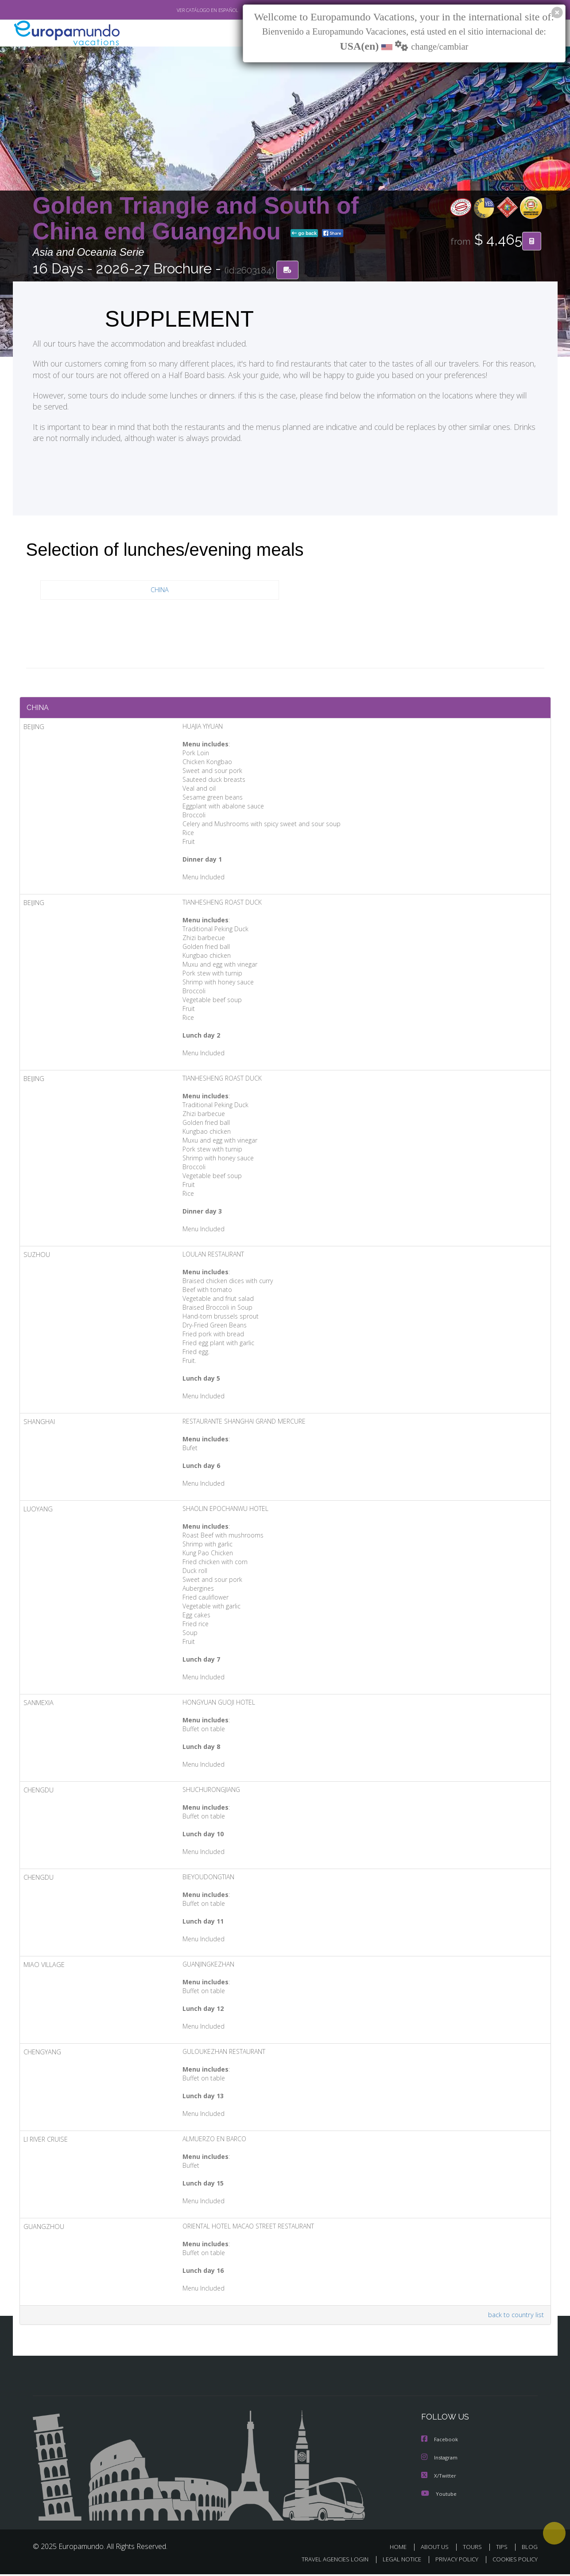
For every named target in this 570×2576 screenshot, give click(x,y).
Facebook (440, 2442)
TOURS (474, 2548)
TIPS (502, 2548)
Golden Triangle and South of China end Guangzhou (196, 219)
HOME (401, 2548)
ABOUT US (437, 2548)
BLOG (529, 2548)
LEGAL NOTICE (395, 2561)
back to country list (514, 2318)
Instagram (440, 2460)
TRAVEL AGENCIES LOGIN (326, 2561)
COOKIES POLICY (513, 2561)
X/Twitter (439, 2478)
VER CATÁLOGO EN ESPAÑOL (186, 10)
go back (304, 234)
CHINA (160, 590)
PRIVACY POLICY (452, 2561)
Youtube (439, 2495)
